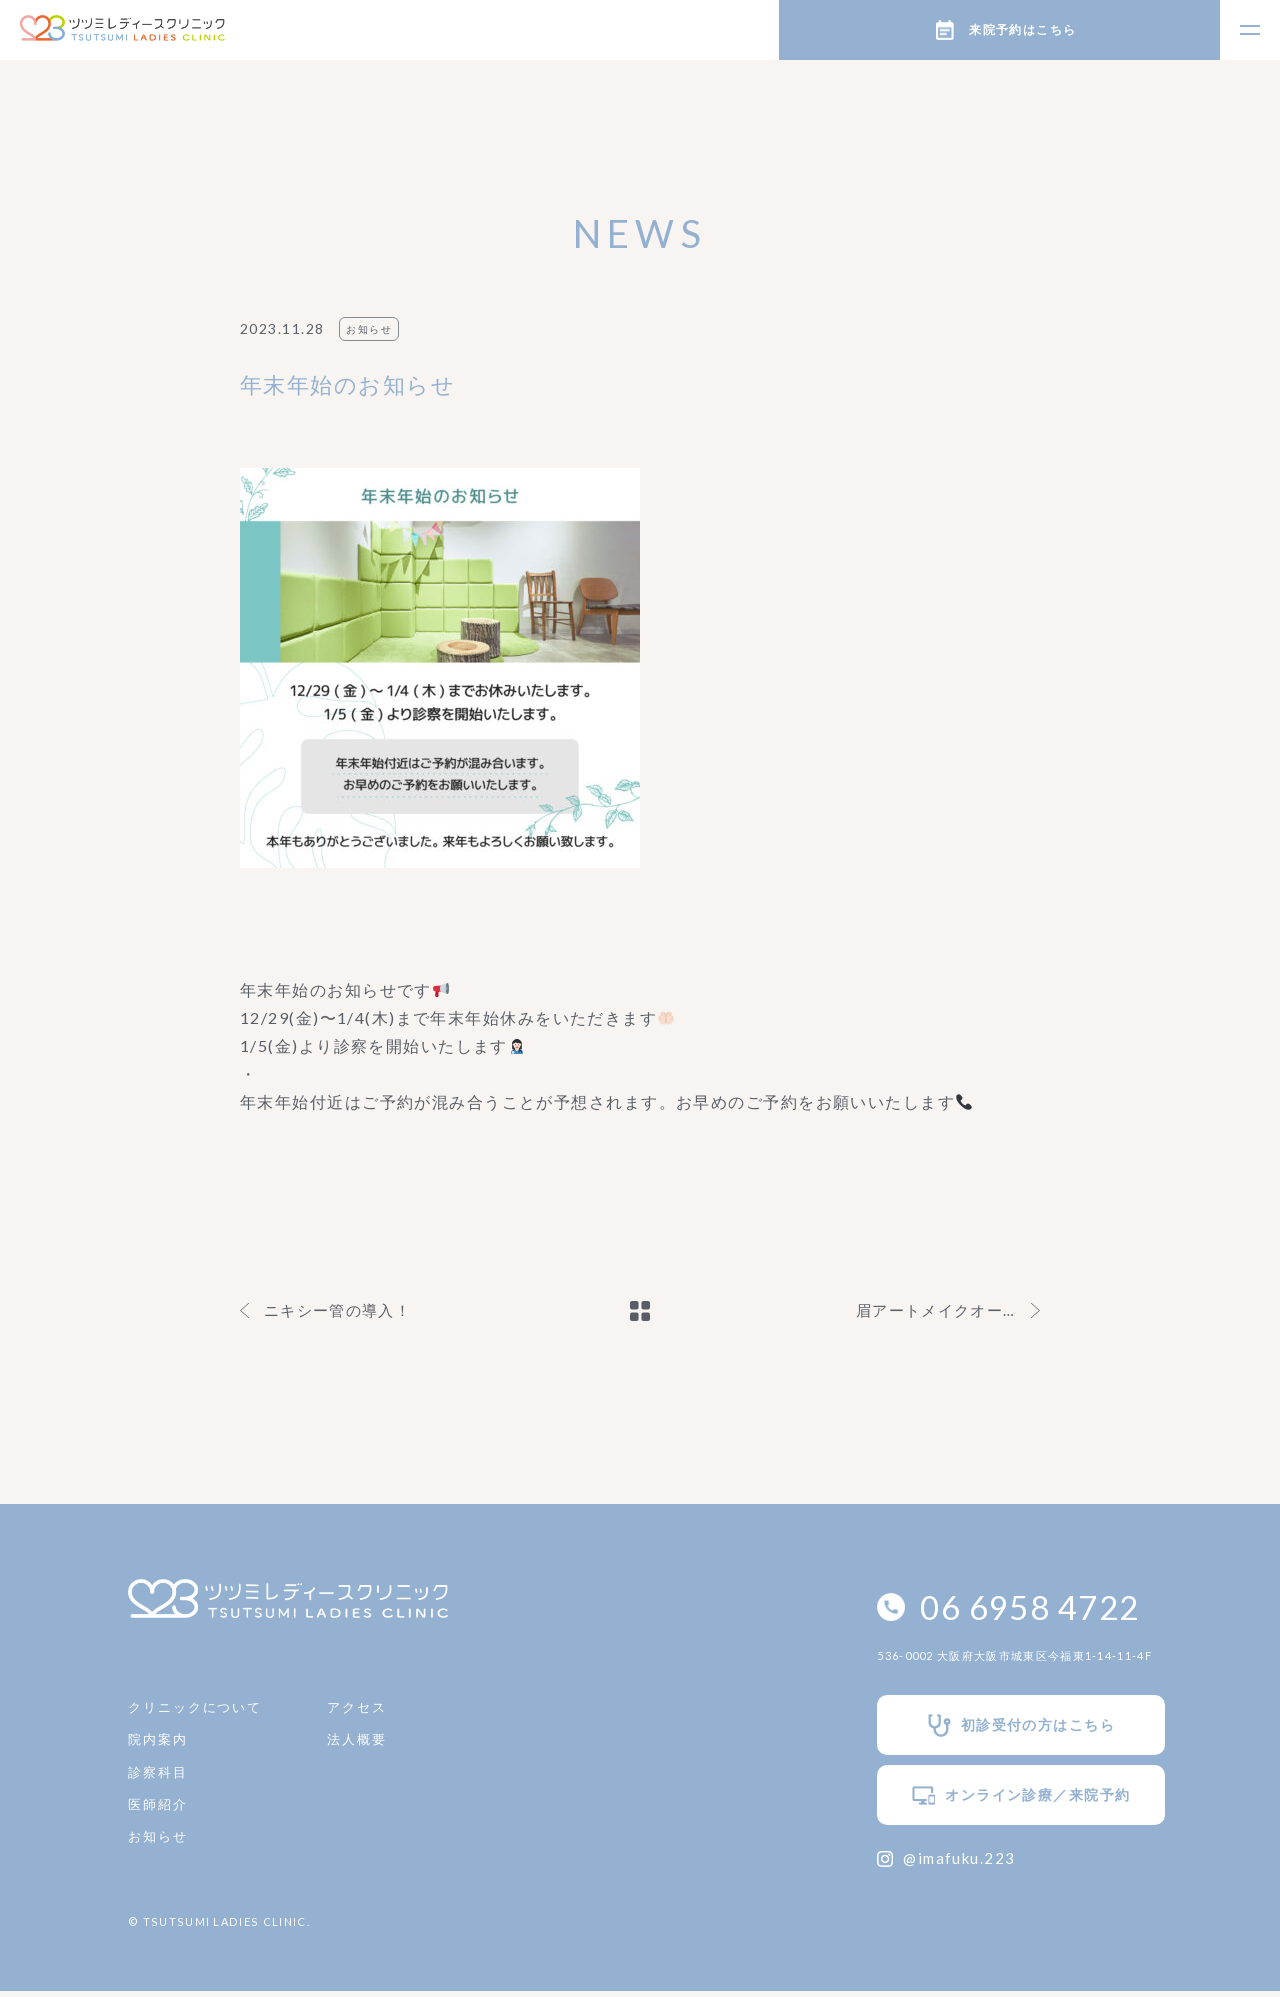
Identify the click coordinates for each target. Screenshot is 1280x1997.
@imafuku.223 (916, 1863)
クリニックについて (200, 1709)
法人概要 (370, 1744)
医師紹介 (160, 1813)
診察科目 (160, 1778)
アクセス (370, 1709)
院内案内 (160, 1744)
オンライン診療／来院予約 (997, 1800)
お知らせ (160, 1847)
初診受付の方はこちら (997, 1729)
